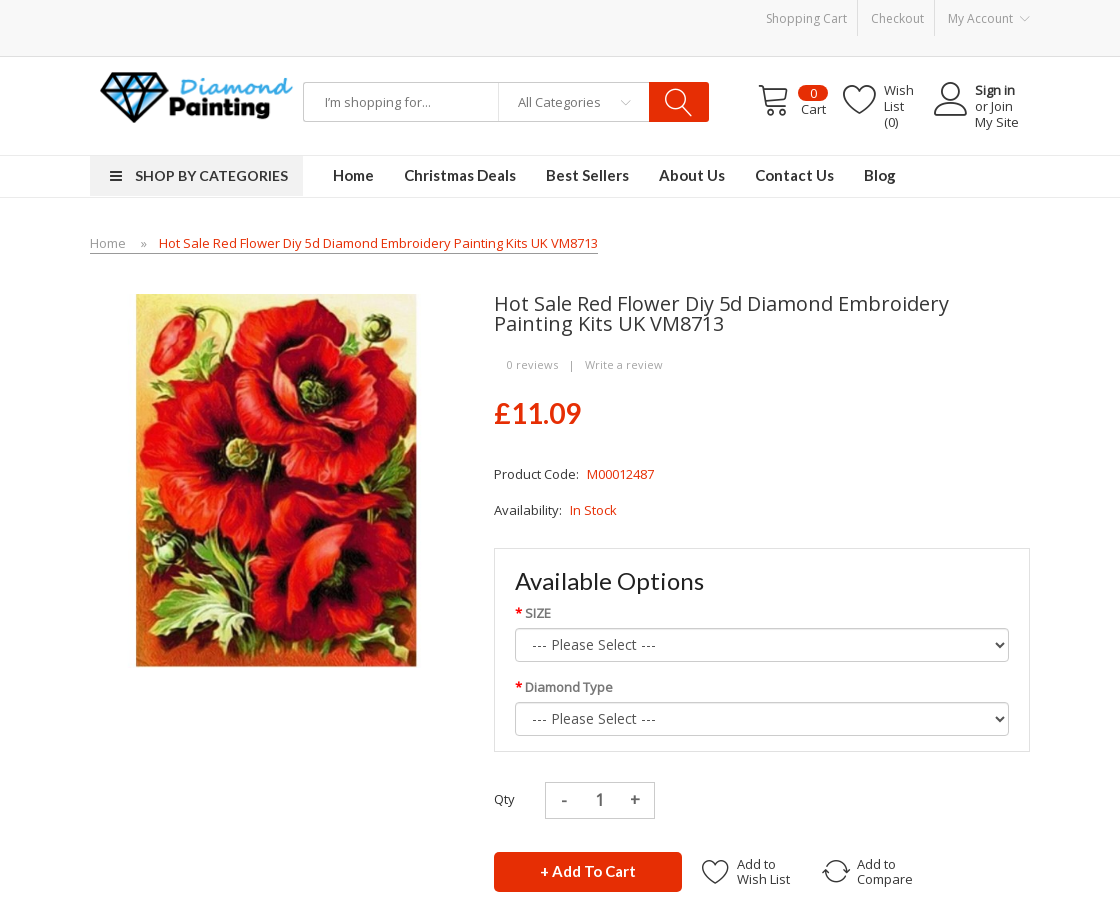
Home (108, 243)
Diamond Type (569, 687)
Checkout (897, 18)
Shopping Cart (806, 18)
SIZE (538, 613)
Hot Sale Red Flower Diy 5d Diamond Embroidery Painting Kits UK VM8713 (378, 243)
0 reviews (532, 364)
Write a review (624, 364)
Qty (504, 799)
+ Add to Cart (588, 871)
